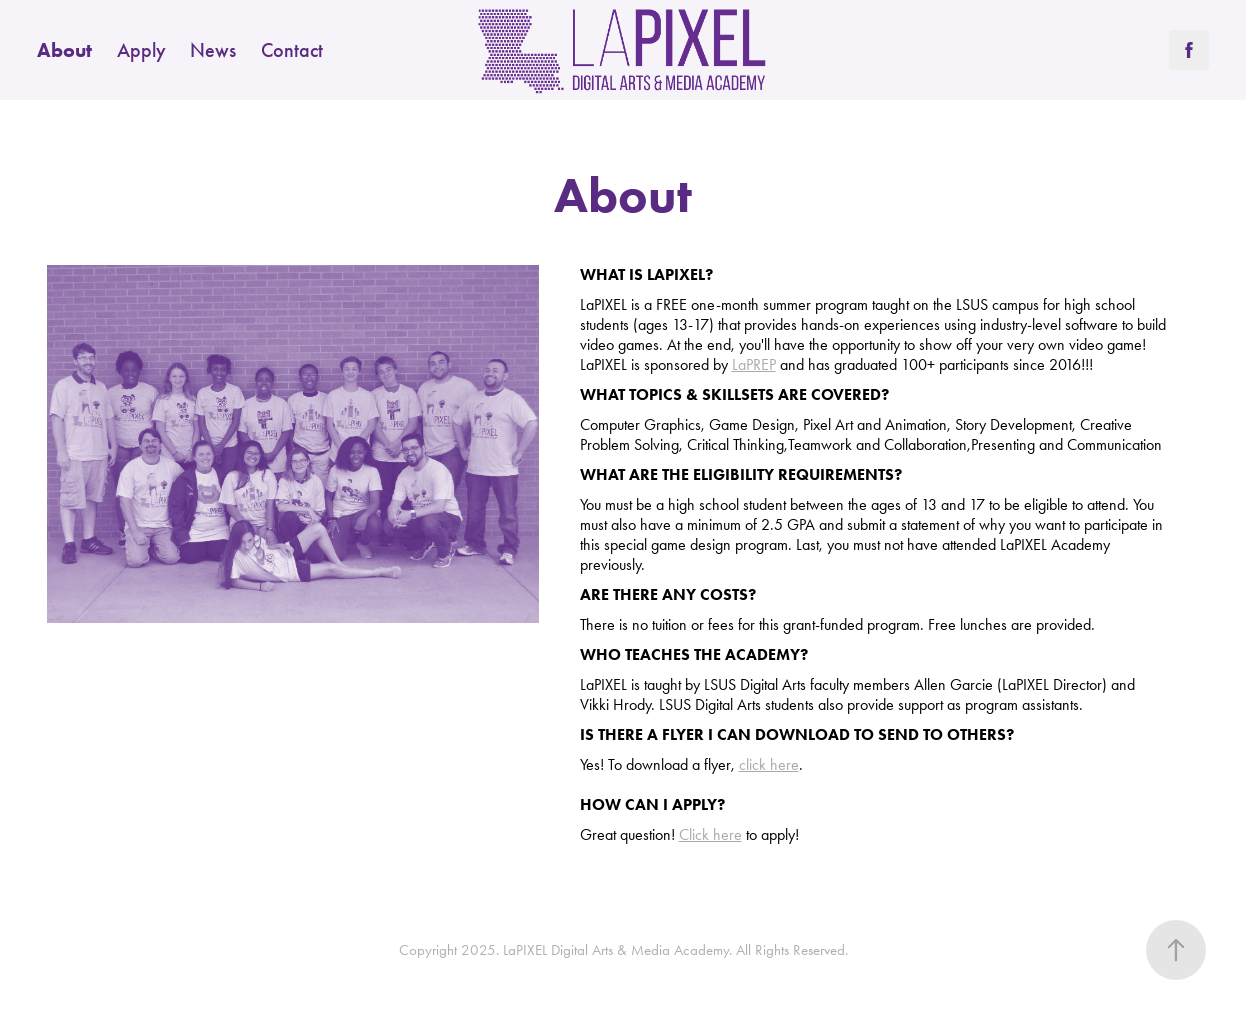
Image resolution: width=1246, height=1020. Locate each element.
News (213, 50)
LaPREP (754, 364)
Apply (141, 50)
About (64, 50)
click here (769, 764)
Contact (292, 50)
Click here (710, 834)
